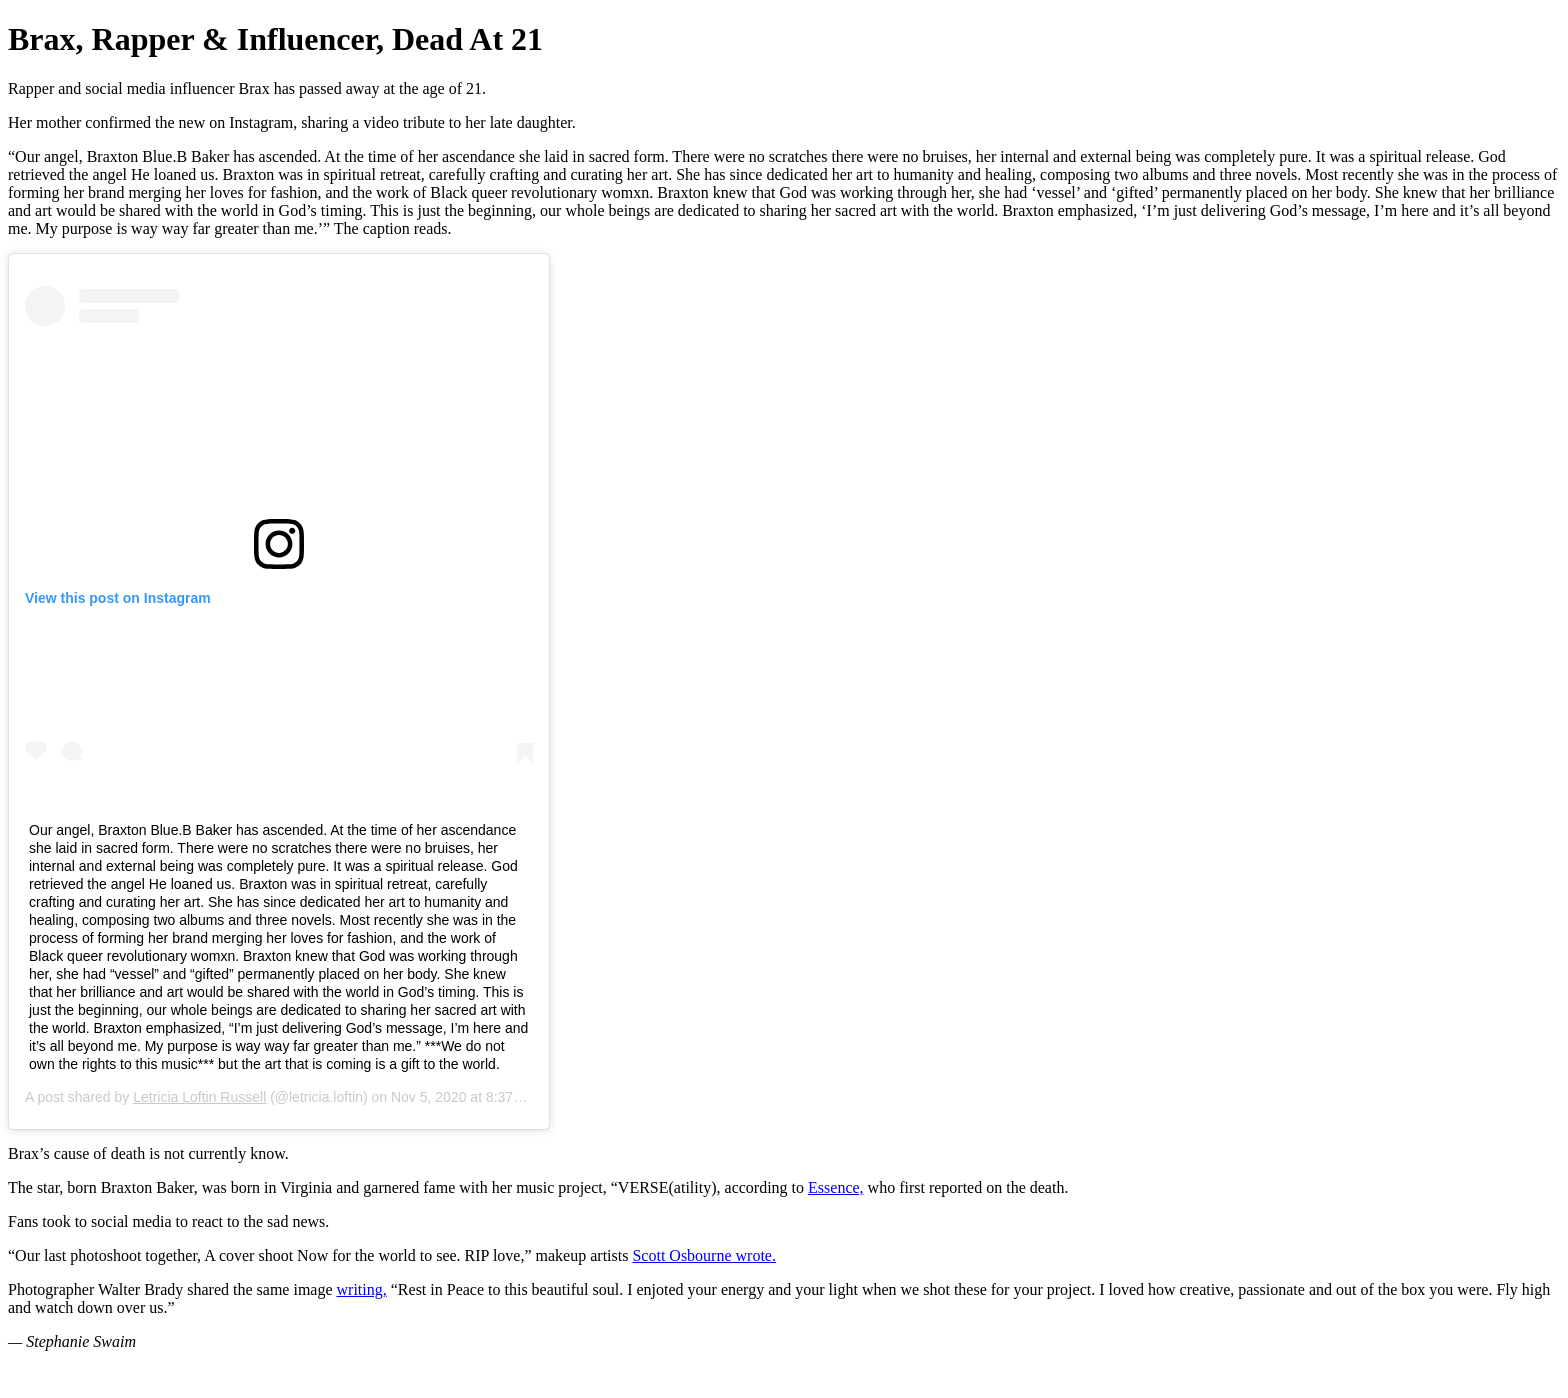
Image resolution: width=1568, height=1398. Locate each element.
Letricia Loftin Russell (199, 1097)
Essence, (836, 1187)
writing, (362, 1289)
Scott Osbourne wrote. (704, 1255)
